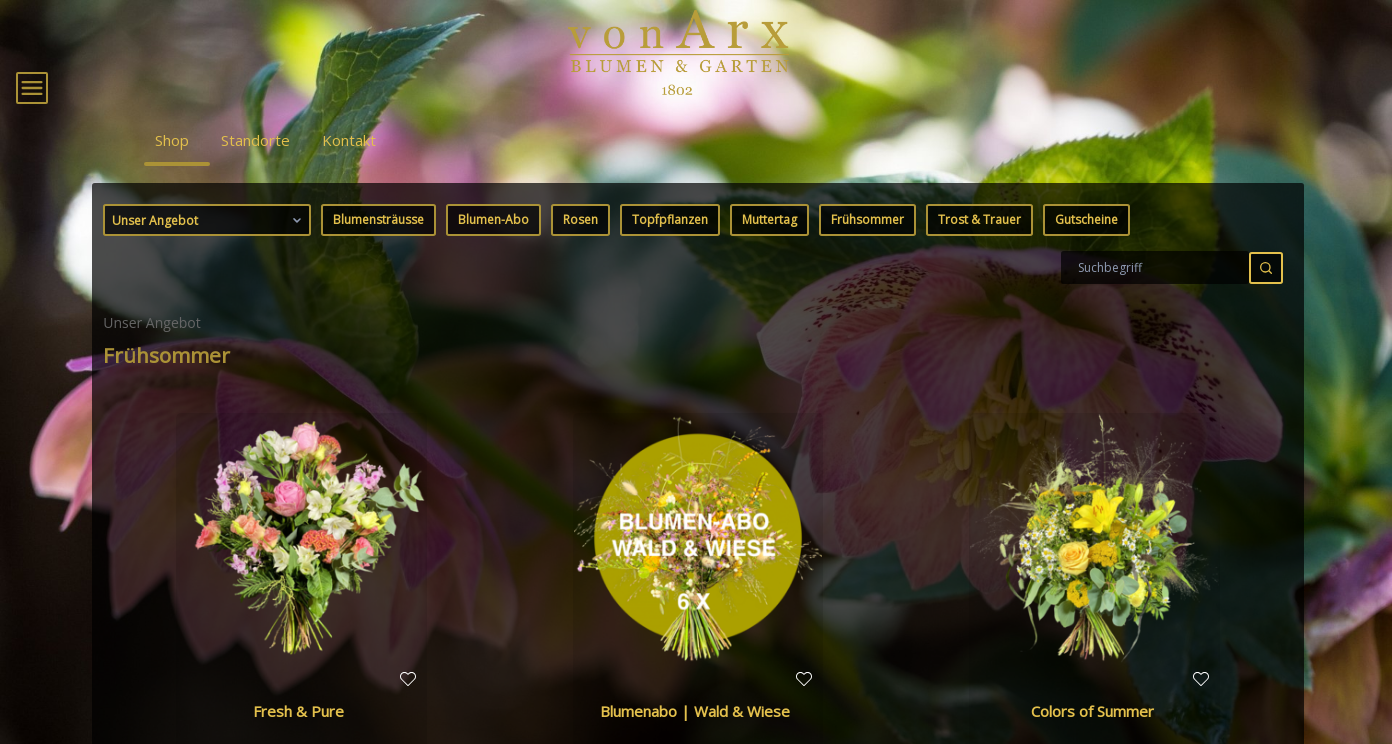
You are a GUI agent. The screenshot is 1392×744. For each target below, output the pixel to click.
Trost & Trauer (979, 247)
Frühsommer (867, 247)
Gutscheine (1086, 247)
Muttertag (769, 247)
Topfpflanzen (670, 247)
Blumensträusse (378, 247)
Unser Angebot (208, 248)
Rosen (580, 247)
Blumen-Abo (493, 247)
